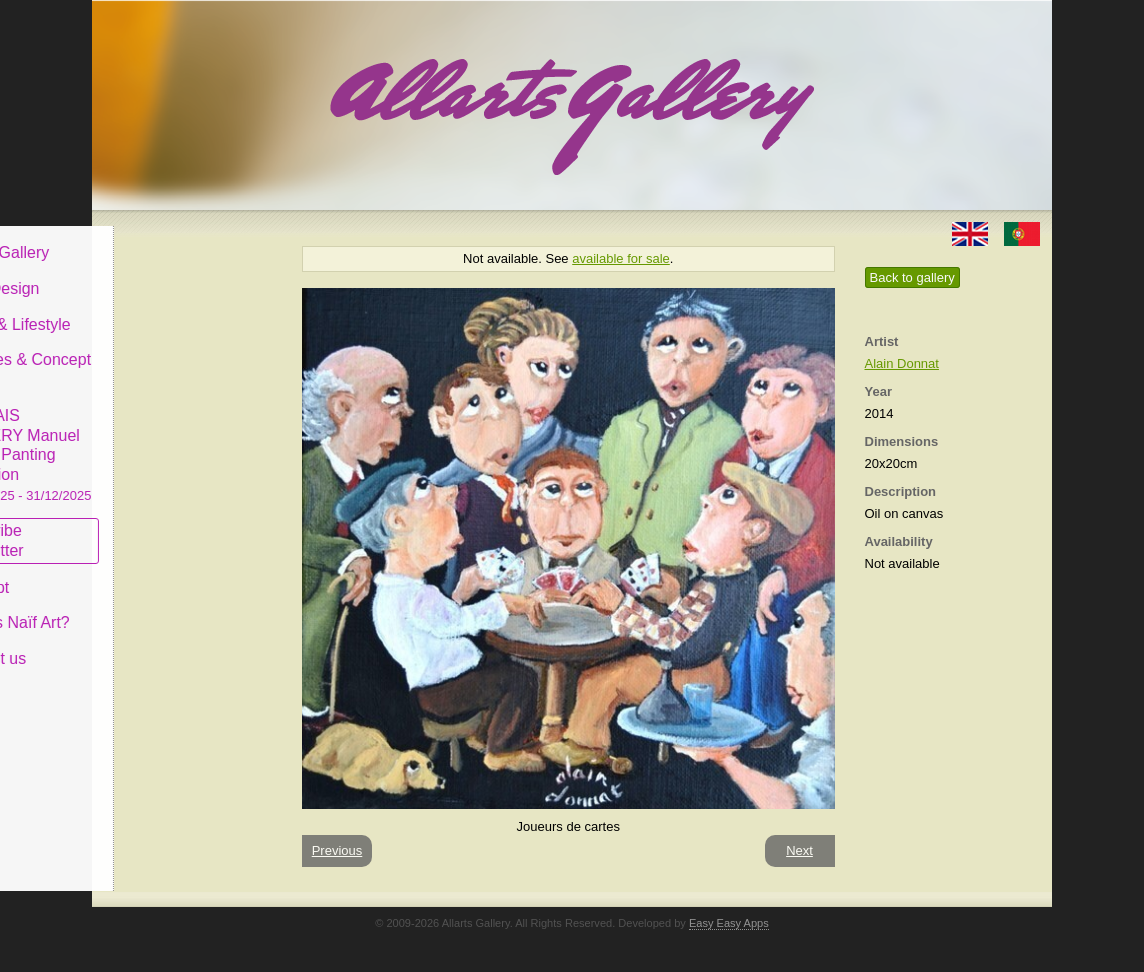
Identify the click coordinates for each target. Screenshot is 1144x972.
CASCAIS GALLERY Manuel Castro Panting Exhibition (186, 439)
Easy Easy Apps (729, 923)
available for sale (621, 258)
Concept (145, 571)
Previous (337, 850)
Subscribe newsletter (152, 525)
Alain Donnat (902, 363)
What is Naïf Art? (175, 607)
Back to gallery (912, 277)
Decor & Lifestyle (175, 308)
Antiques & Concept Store (185, 354)
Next (799, 850)
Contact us (153, 643)
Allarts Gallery (165, 237)
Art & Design (160, 273)
